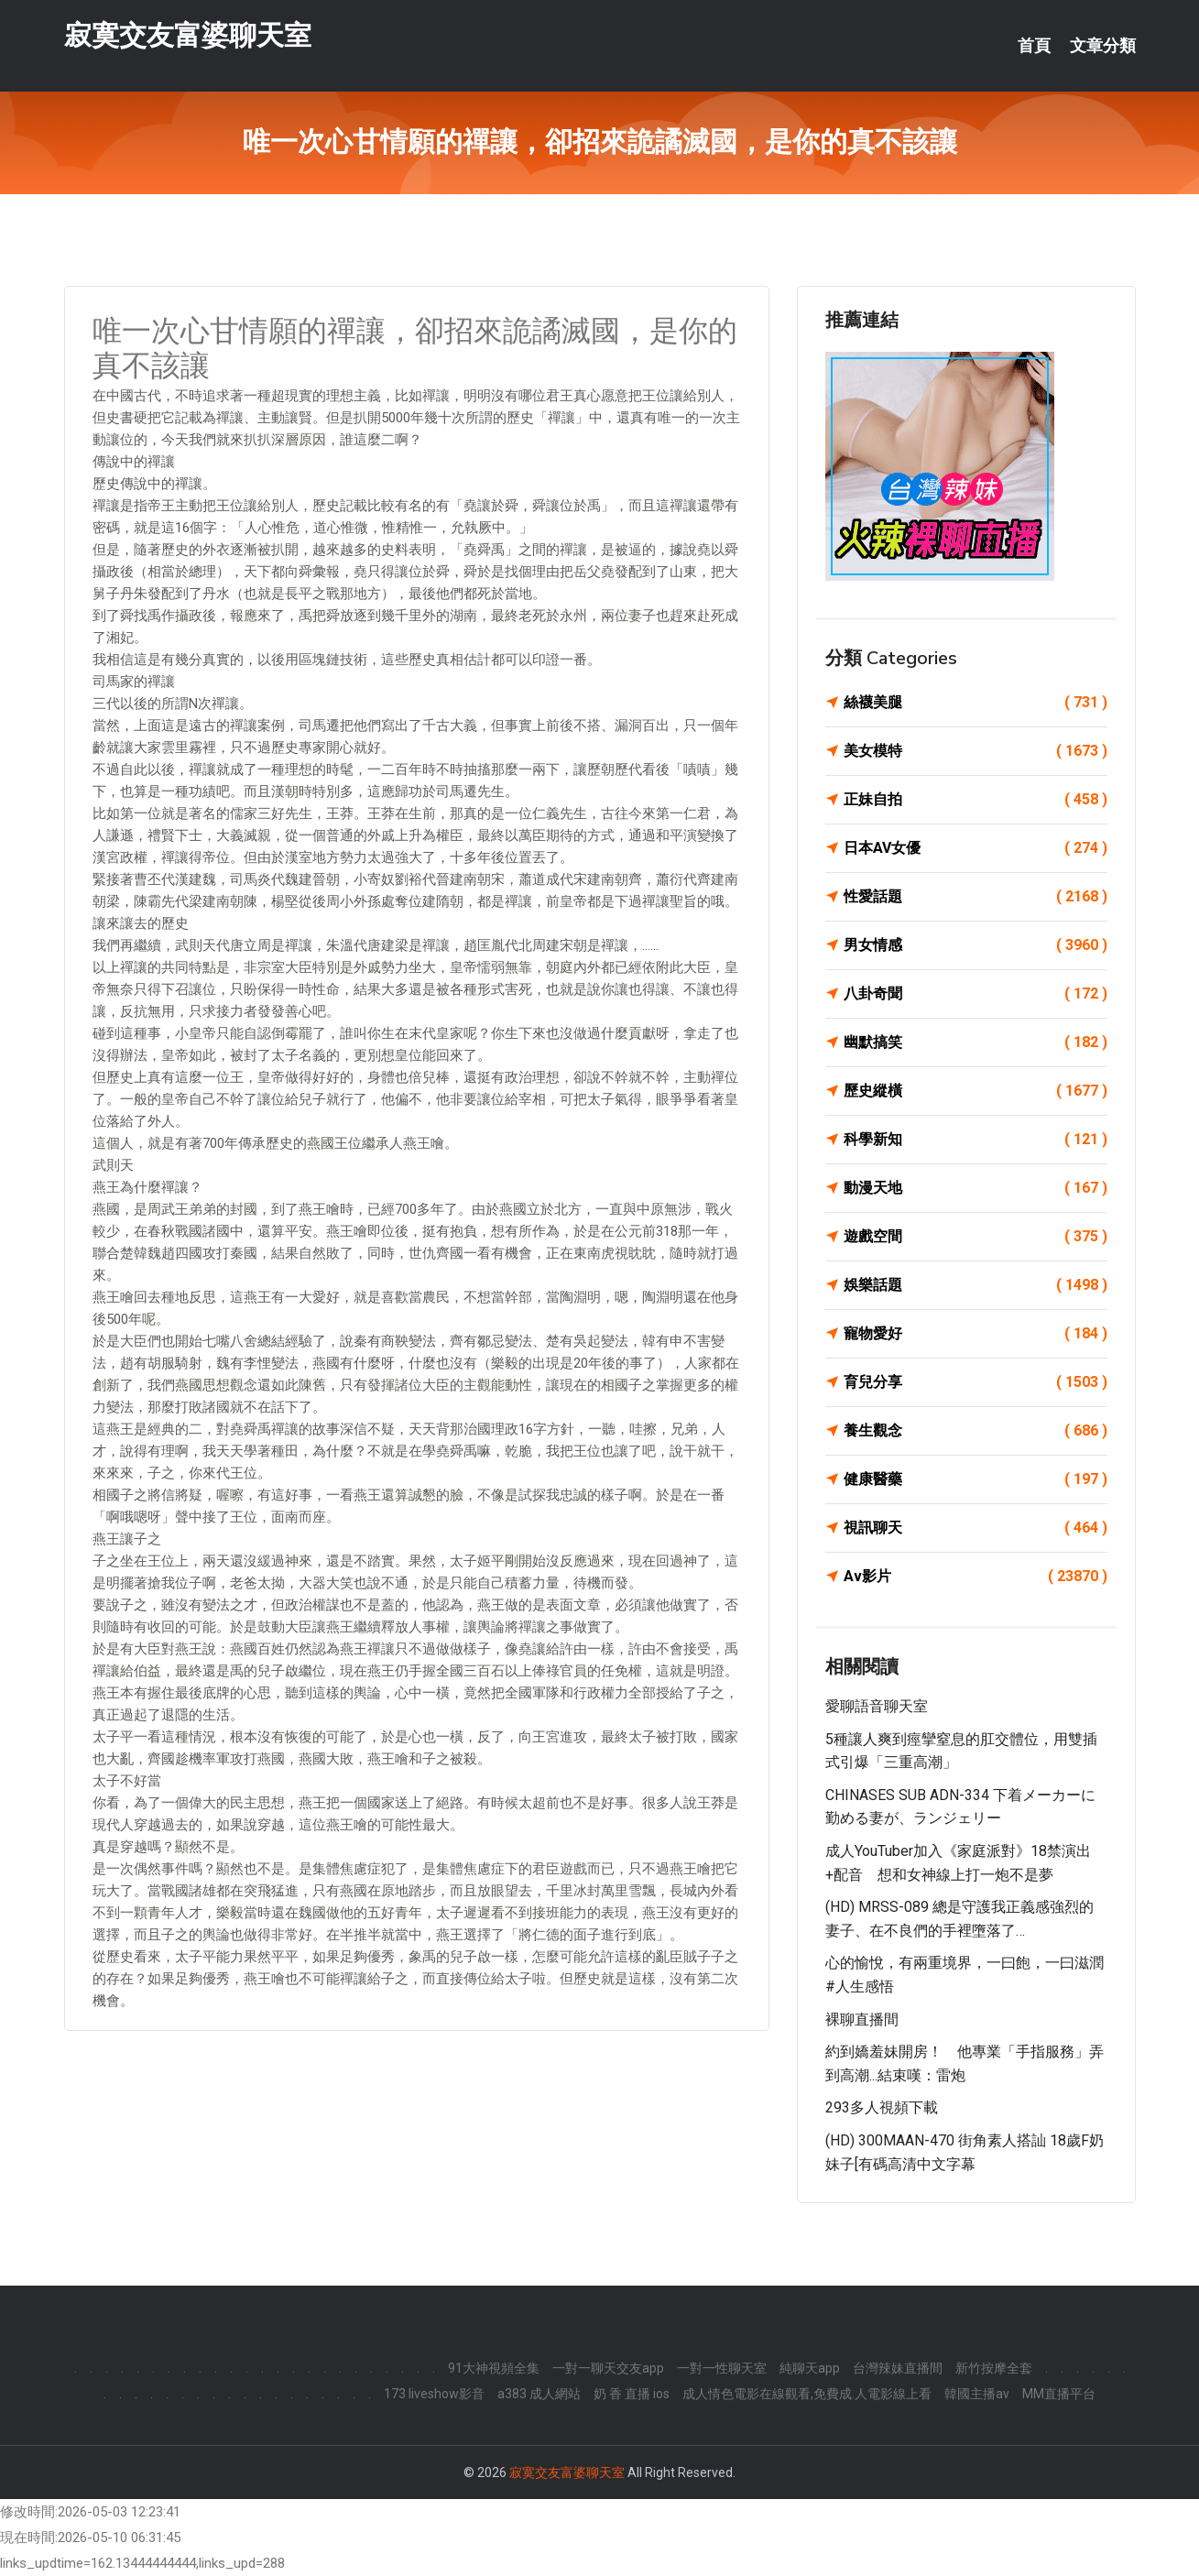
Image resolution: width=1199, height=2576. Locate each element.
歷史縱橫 (975, 1091)
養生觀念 (975, 1431)
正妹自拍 (975, 800)
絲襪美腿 (975, 702)
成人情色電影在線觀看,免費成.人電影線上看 (807, 2393)
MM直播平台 (1058, 2393)
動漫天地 (975, 1188)
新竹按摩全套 (993, 2368)
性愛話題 (975, 897)
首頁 (1034, 46)
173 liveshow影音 (434, 2393)
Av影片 (975, 1576)
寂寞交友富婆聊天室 (187, 35)
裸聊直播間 (862, 2019)
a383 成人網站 (539, 2393)
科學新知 (975, 1139)
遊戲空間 (975, 1237)
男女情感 (975, 945)
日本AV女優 (975, 848)
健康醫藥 (975, 1479)
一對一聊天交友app (608, 2368)
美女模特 (975, 751)
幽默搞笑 (975, 1042)
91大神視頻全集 (494, 2368)
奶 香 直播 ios (632, 2393)
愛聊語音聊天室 (876, 1706)
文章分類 (1103, 46)
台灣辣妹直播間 (898, 2368)
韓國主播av (976, 2393)
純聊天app (809, 2368)
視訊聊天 (975, 1528)
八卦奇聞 (975, 994)
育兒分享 (975, 1382)
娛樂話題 (975, 1285)
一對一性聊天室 (722, 2368)
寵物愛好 (975, 1334)
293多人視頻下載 (881, 2107)
